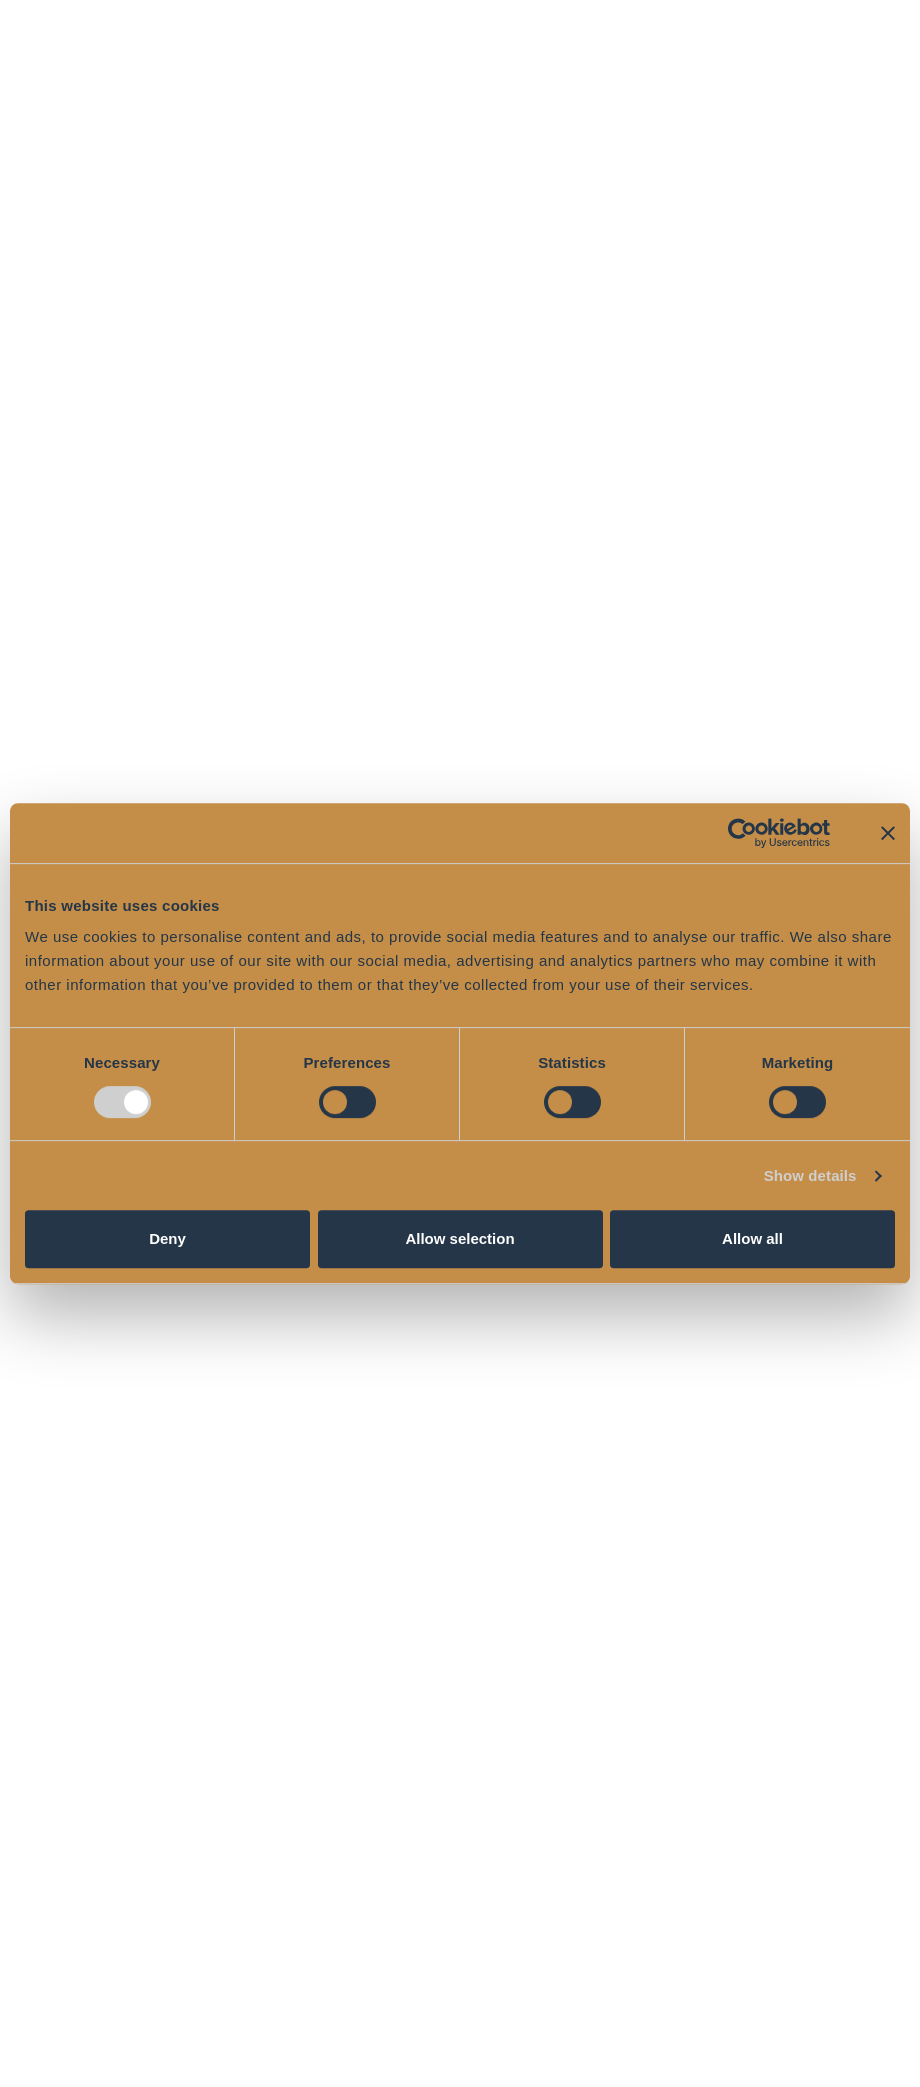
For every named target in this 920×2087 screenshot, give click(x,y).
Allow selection (459, 1238)
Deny (167, 1238)
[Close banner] (888, 833)
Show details (810, 1175)
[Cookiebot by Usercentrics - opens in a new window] (742, 833)
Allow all (752, 1238)
